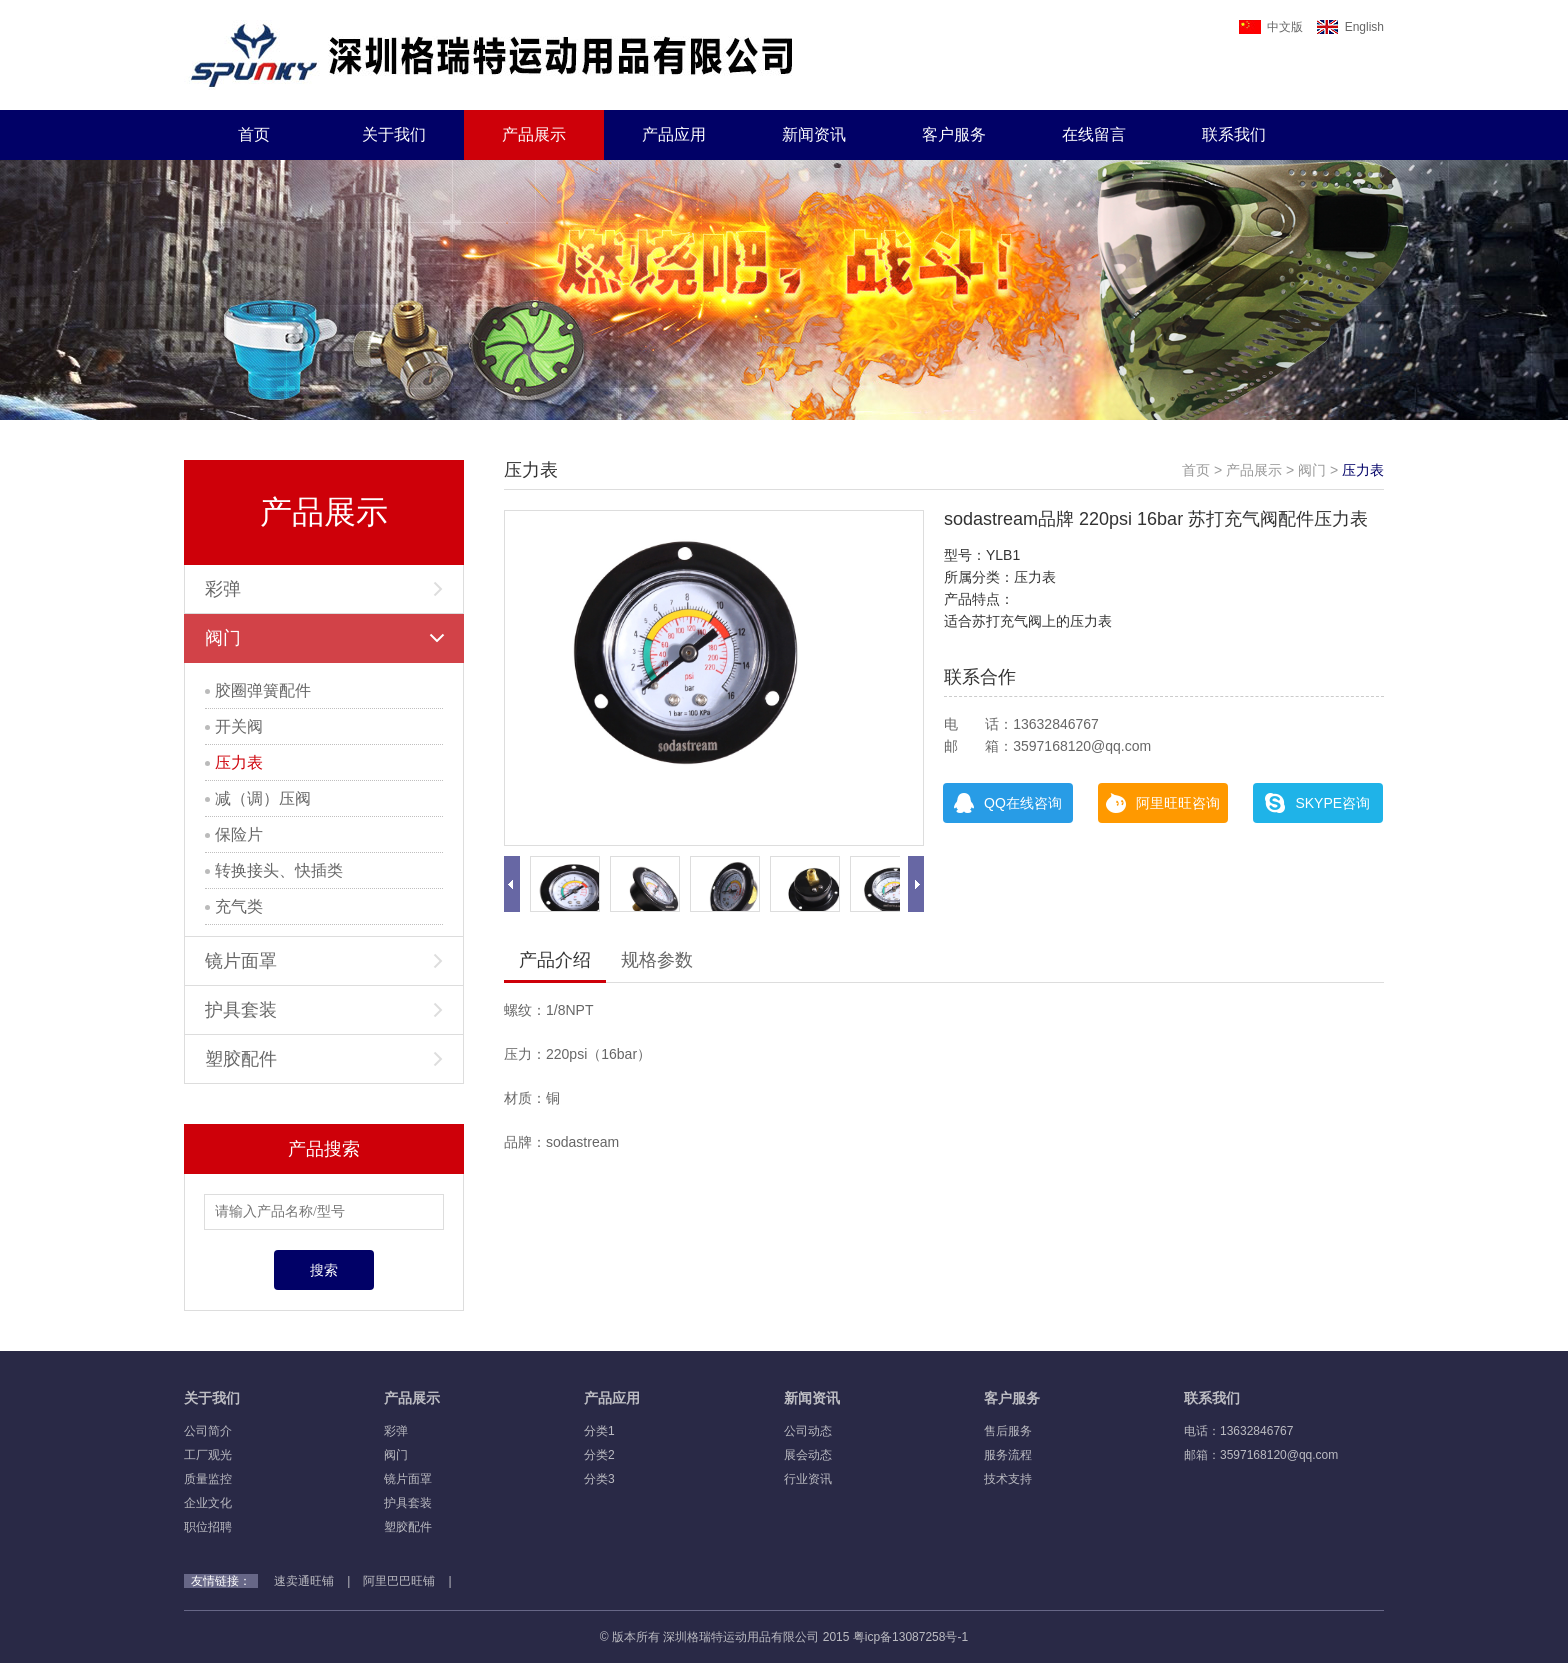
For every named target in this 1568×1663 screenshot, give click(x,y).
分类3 (599, 1479)
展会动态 (808, 1455)
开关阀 (234, 726)
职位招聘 (208, 1527)
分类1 (599, 1431)
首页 (254, 134)
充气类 (234, 906)
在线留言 (1094, 134)
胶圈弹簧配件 (258, 690)
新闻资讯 (814, 134)
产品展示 (534, 134)
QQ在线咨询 (1008, 803)
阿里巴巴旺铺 (399, 1581)
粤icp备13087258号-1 (910, 1637)
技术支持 (1008, 1479)
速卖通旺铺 (304, 1581)
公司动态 (808, 1431)
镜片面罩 (324, 961)
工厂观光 (208, 1455)
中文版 (1271, 27)
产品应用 (674, 134)
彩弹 (324, 589)
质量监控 (208, 1479)
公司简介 (208, 1431)
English (1350, 27)
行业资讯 (808, 1479)
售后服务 (1008, 1431)
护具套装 (324, 1010)
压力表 (234, 762)
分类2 (599, 1455)
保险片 (234, 834)
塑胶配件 (324, 1059)
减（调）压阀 (258, 798)
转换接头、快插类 (274, 870)
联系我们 (1234, 134)
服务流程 (1008, 1455)
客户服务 (954, 134)
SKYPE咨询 (1317, 803)
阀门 (325, 638)
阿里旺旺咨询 (1163, 803)
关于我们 (394, 134)
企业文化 (208, 1503)
